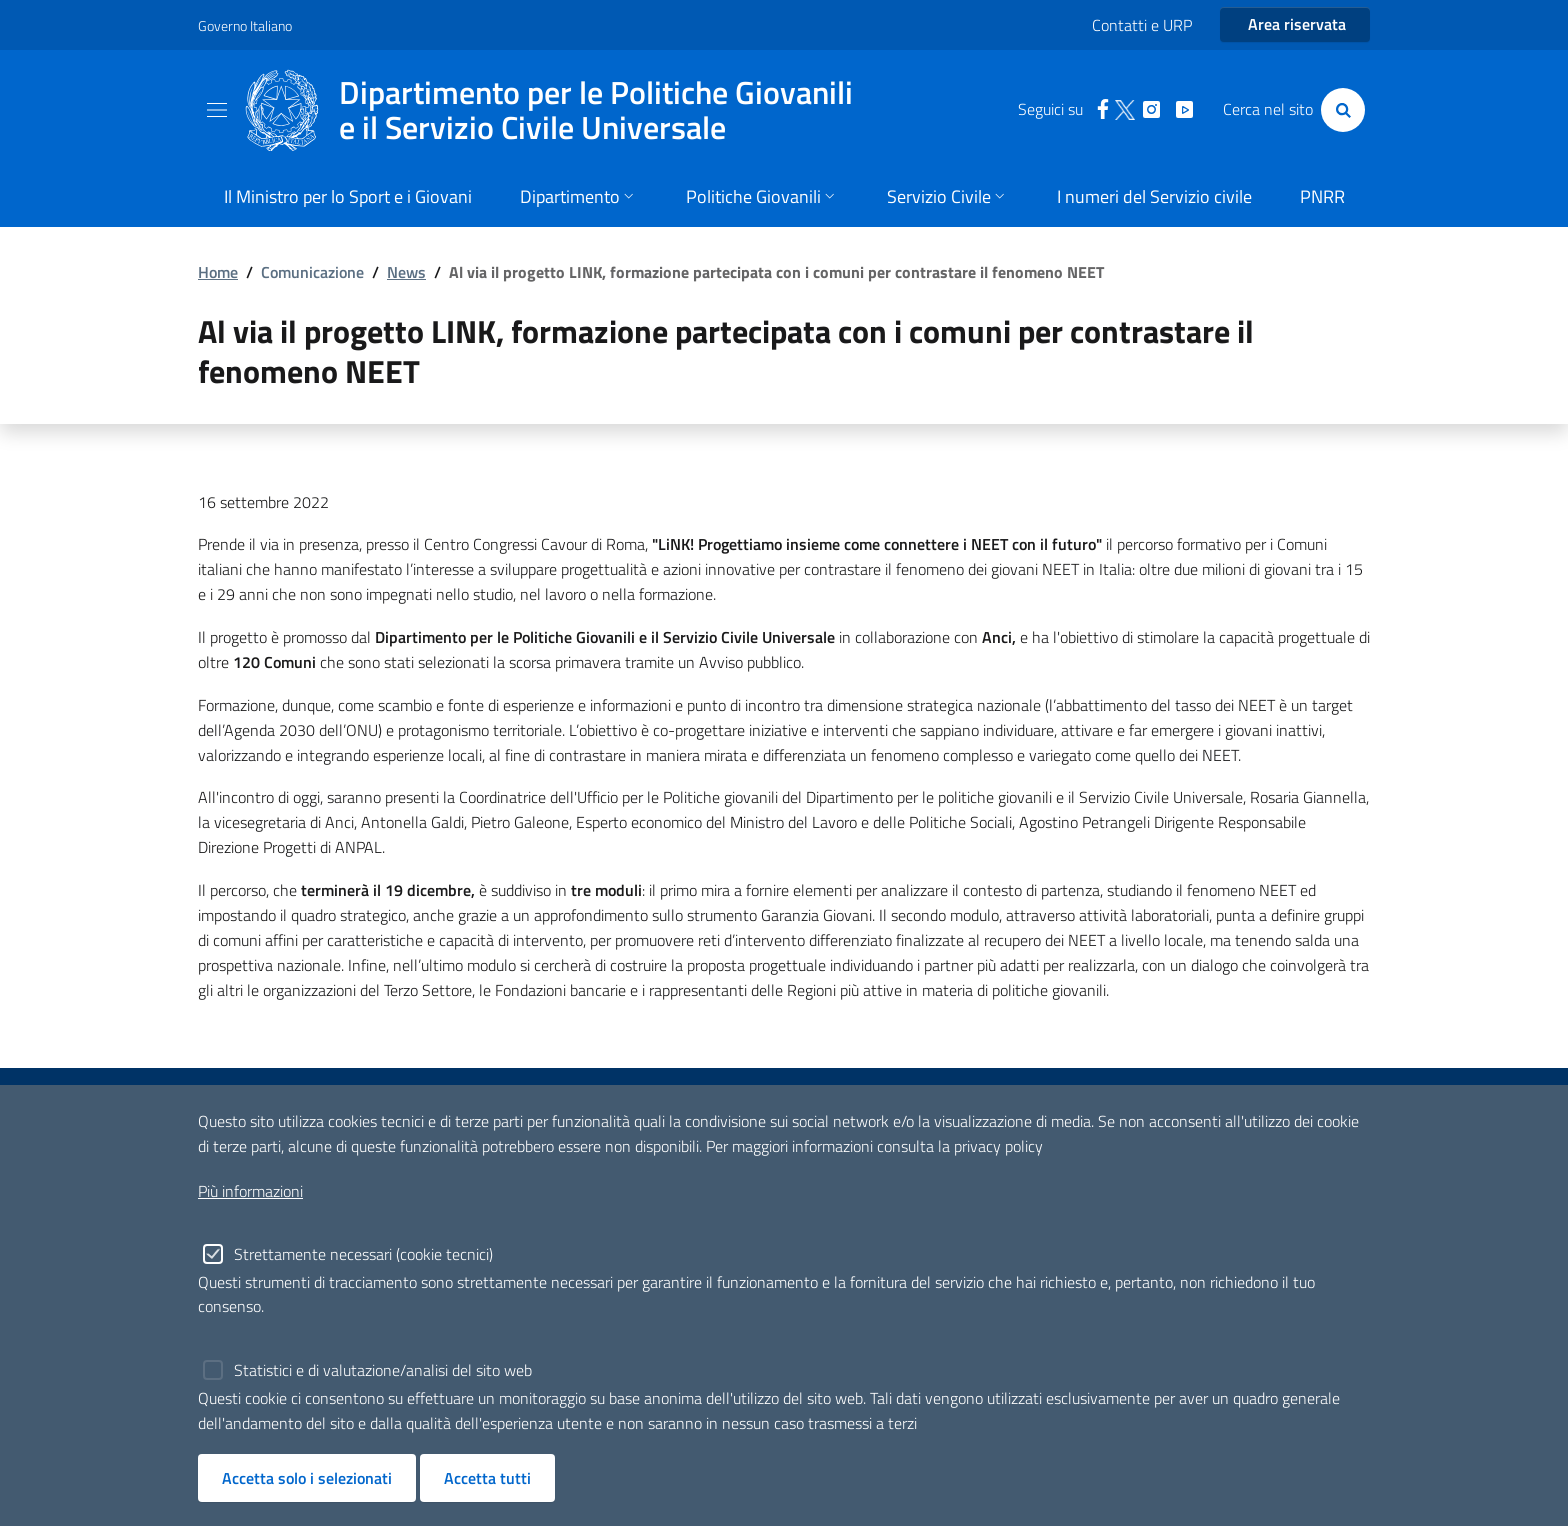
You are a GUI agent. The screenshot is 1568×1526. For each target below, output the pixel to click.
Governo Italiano (245, 25)
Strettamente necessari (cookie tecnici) (363, 1254)
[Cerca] (1339, 110)
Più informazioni (250, 1191)
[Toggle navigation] (217, 110)
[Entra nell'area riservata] (1295, 25)
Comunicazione (312, 272)
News (406, 272)
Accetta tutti (487, 1478)
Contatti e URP (1142, 25)
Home (218, 272)
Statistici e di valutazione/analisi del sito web (383, 1370)
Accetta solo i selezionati (307, 1478)
